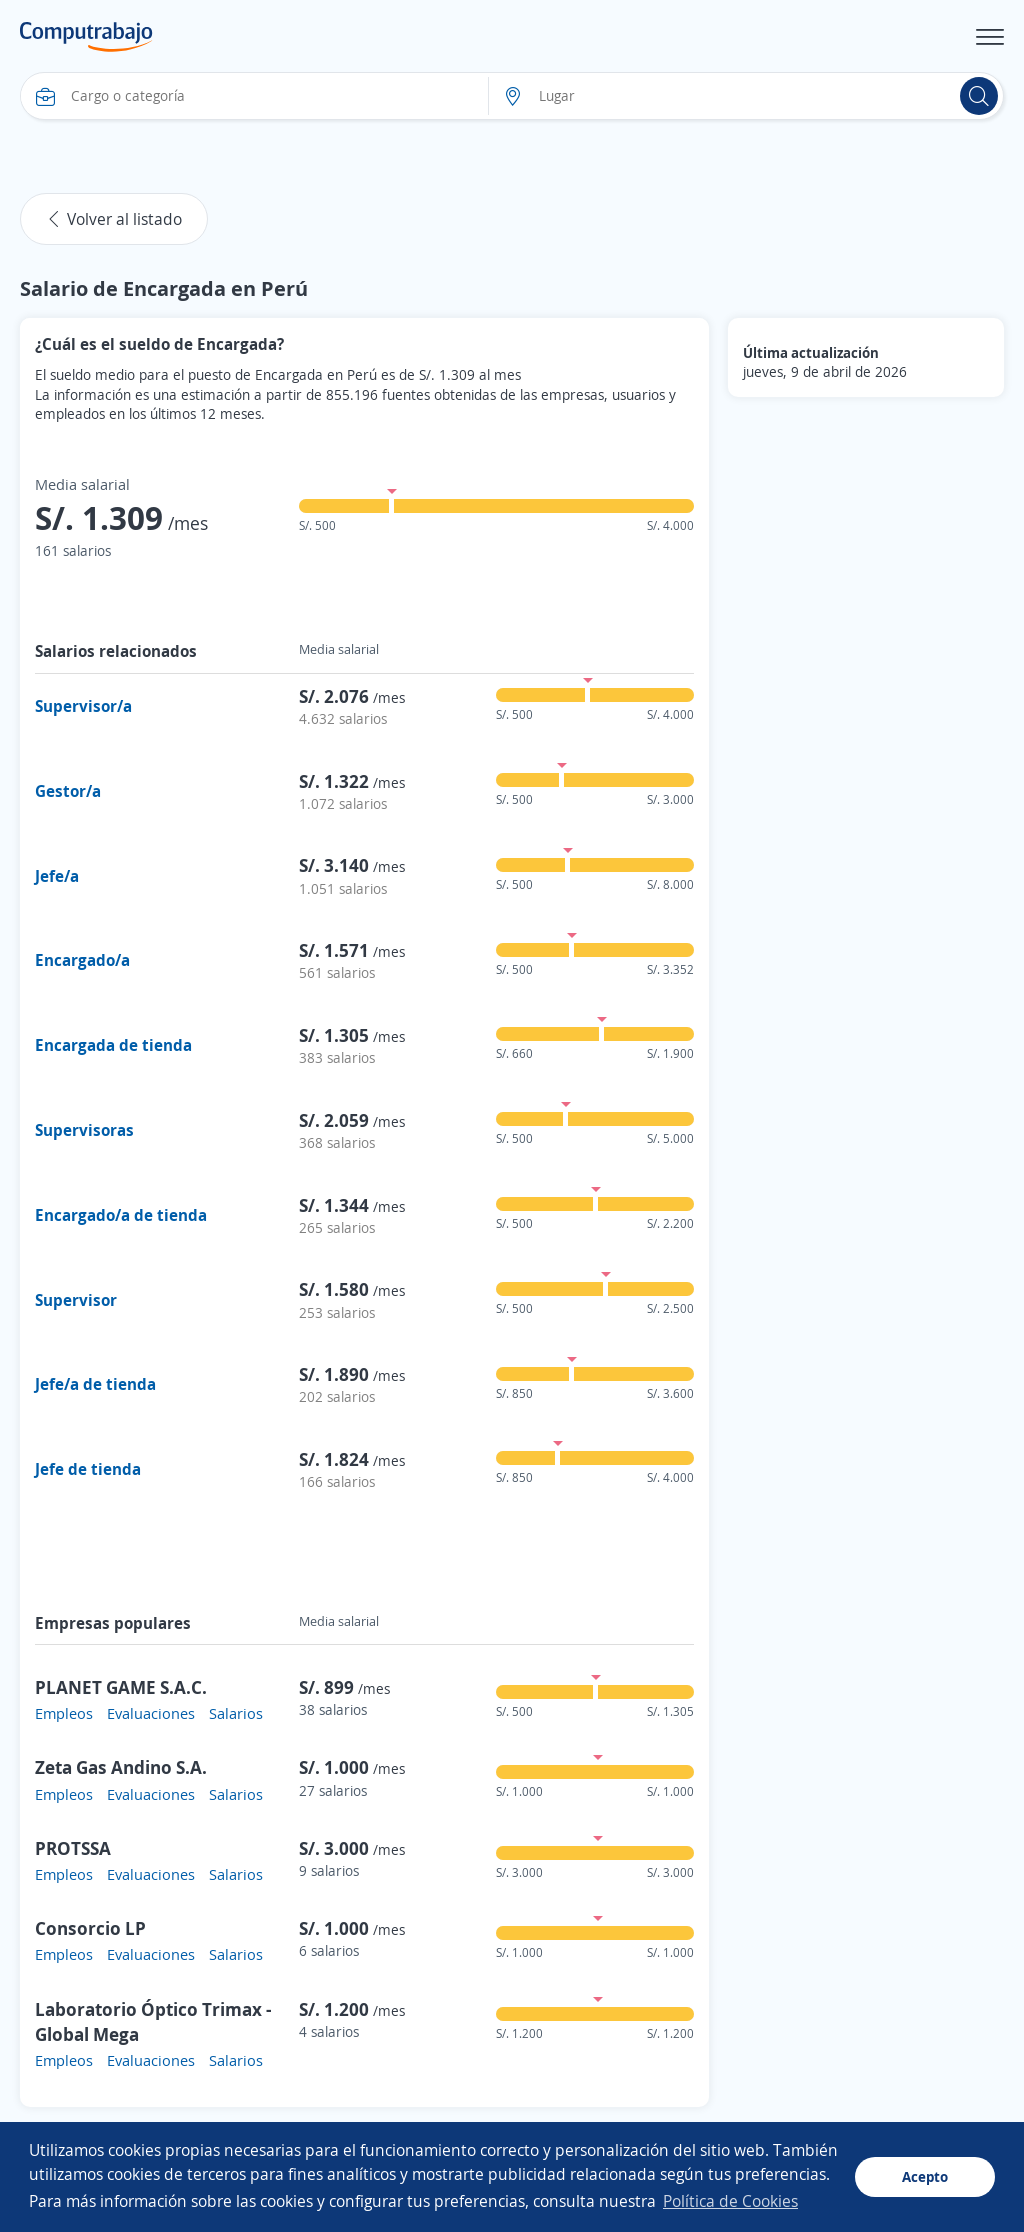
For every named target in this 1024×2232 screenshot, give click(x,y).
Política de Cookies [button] (730, 2201)
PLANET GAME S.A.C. (121, 1687)
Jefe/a (57, 876)
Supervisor (76, 1300)
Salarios (236, 1713)
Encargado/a (82, 960)
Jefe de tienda (88, 1469)
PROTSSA (73, 1848)
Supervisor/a (83, 706)
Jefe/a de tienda (95, 1384)
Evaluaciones (151, 1713)
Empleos (64, 1713)
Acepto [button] (925, 2176)
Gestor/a (68, 791)
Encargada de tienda (113, 1045)
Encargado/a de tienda (121, 1215)
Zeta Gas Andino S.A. (121, 1767)
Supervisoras (84, 1130)
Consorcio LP (90, 1928)
